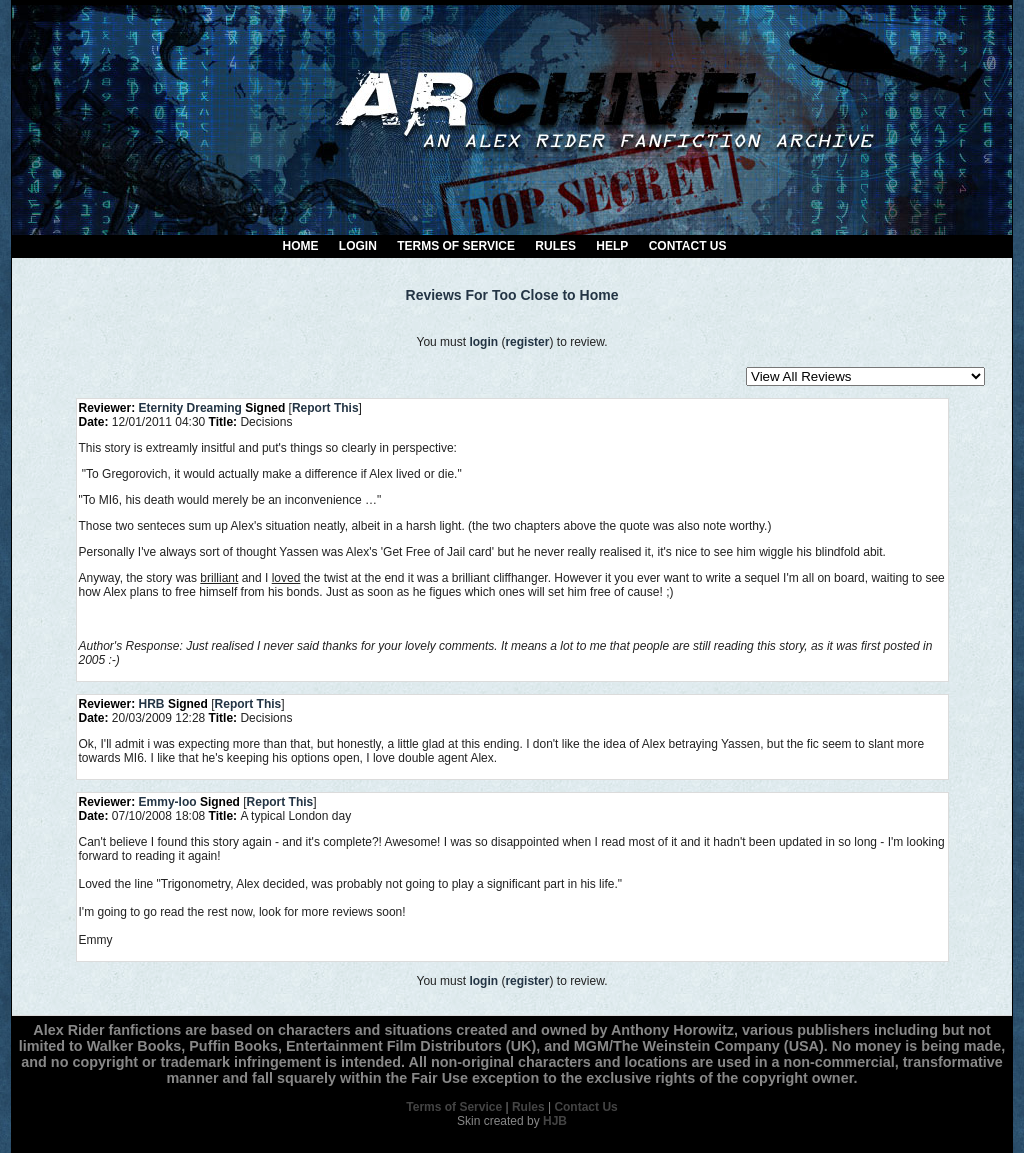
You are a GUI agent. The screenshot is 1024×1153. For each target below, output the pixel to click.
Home (301, 246)
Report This (325, 408)
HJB (555, 1121)
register (527, 342)
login (483, 342)
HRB (152, 704)
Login (358, 246)
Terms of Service (456, 246)
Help (612, 246)
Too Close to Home (555, 295)
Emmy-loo (168, 802)
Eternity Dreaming (190, 408)
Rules (555, 246)
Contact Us (688, 246)
